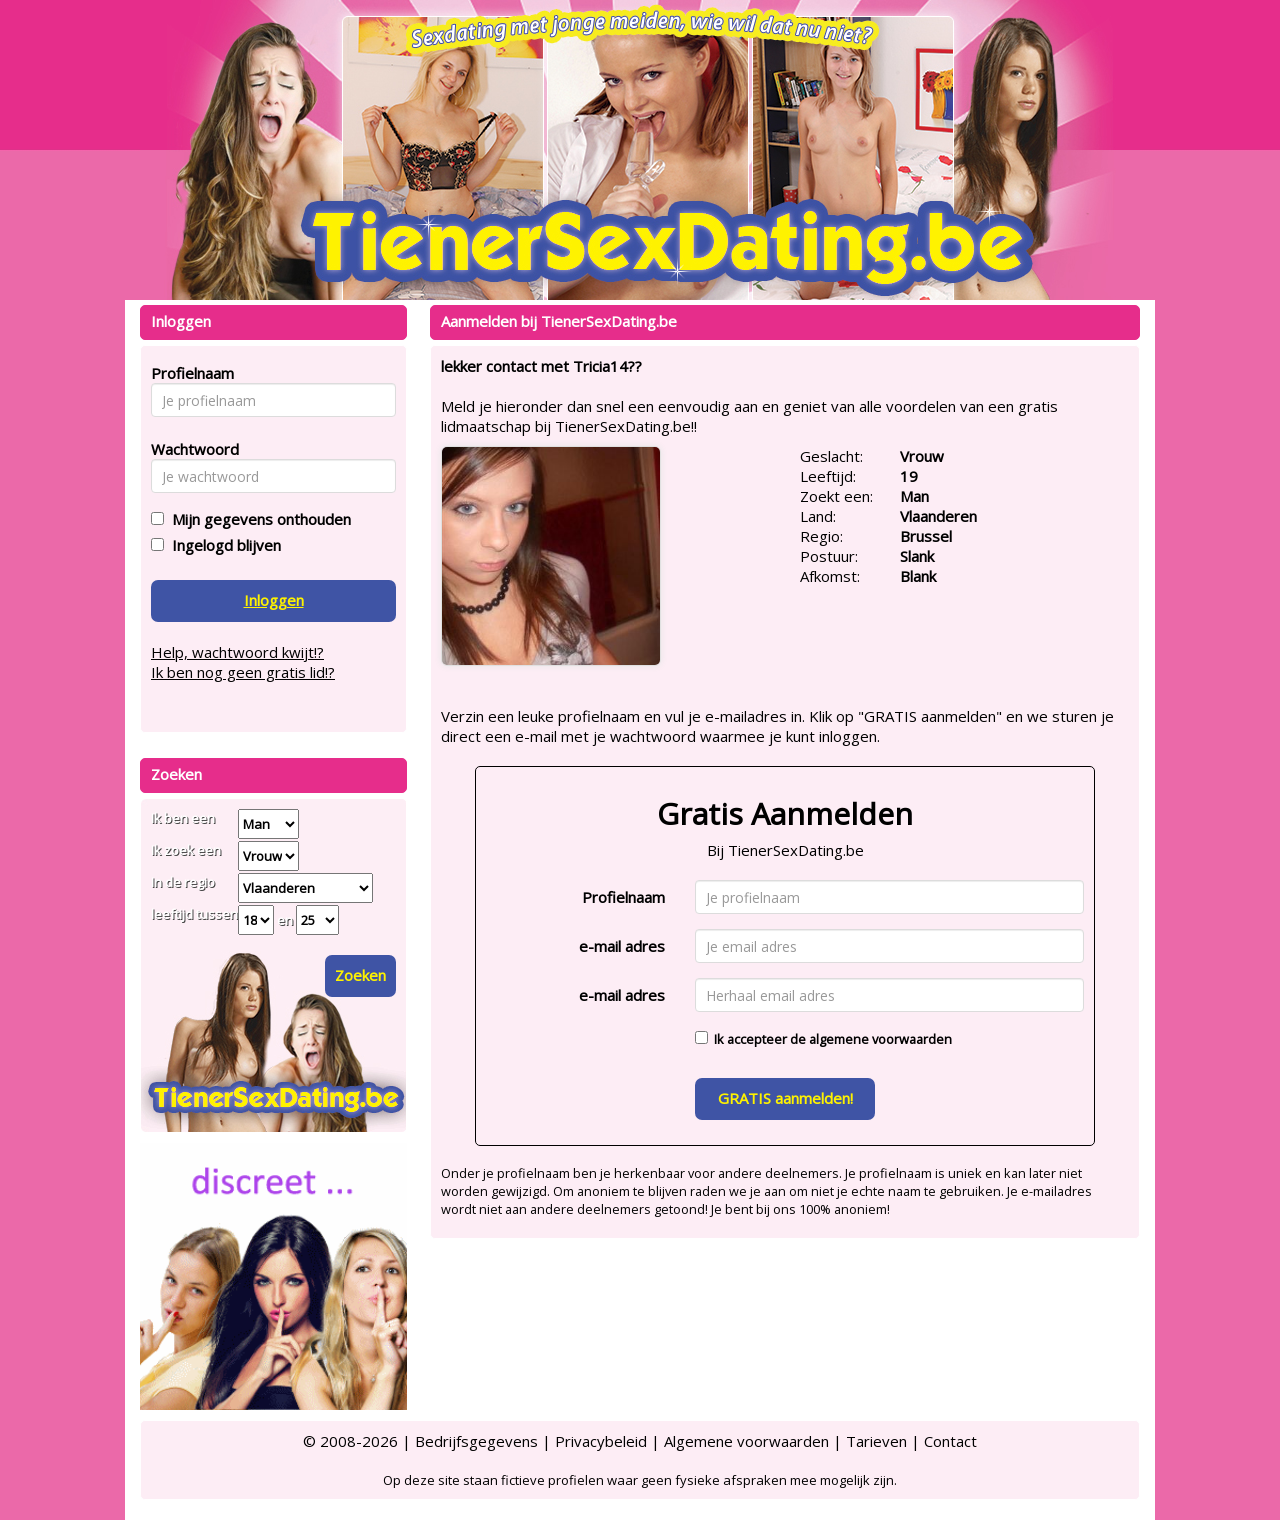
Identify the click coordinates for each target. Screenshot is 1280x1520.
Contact (950, 1441)
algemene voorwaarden (880, 1039)
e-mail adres (622, 946)
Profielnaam (623, 897)
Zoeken (360, 975)
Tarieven (876, 1441)
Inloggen (274, 600)
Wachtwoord (189, 449)
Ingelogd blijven (222, 545)
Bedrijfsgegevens (476, 1441)
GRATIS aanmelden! (785, 1098)
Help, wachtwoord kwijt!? (237, 652)
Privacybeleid (601, 1441)
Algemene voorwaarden (746, 1441)
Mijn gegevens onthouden (257, 519)
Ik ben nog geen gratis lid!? (243, 672)
